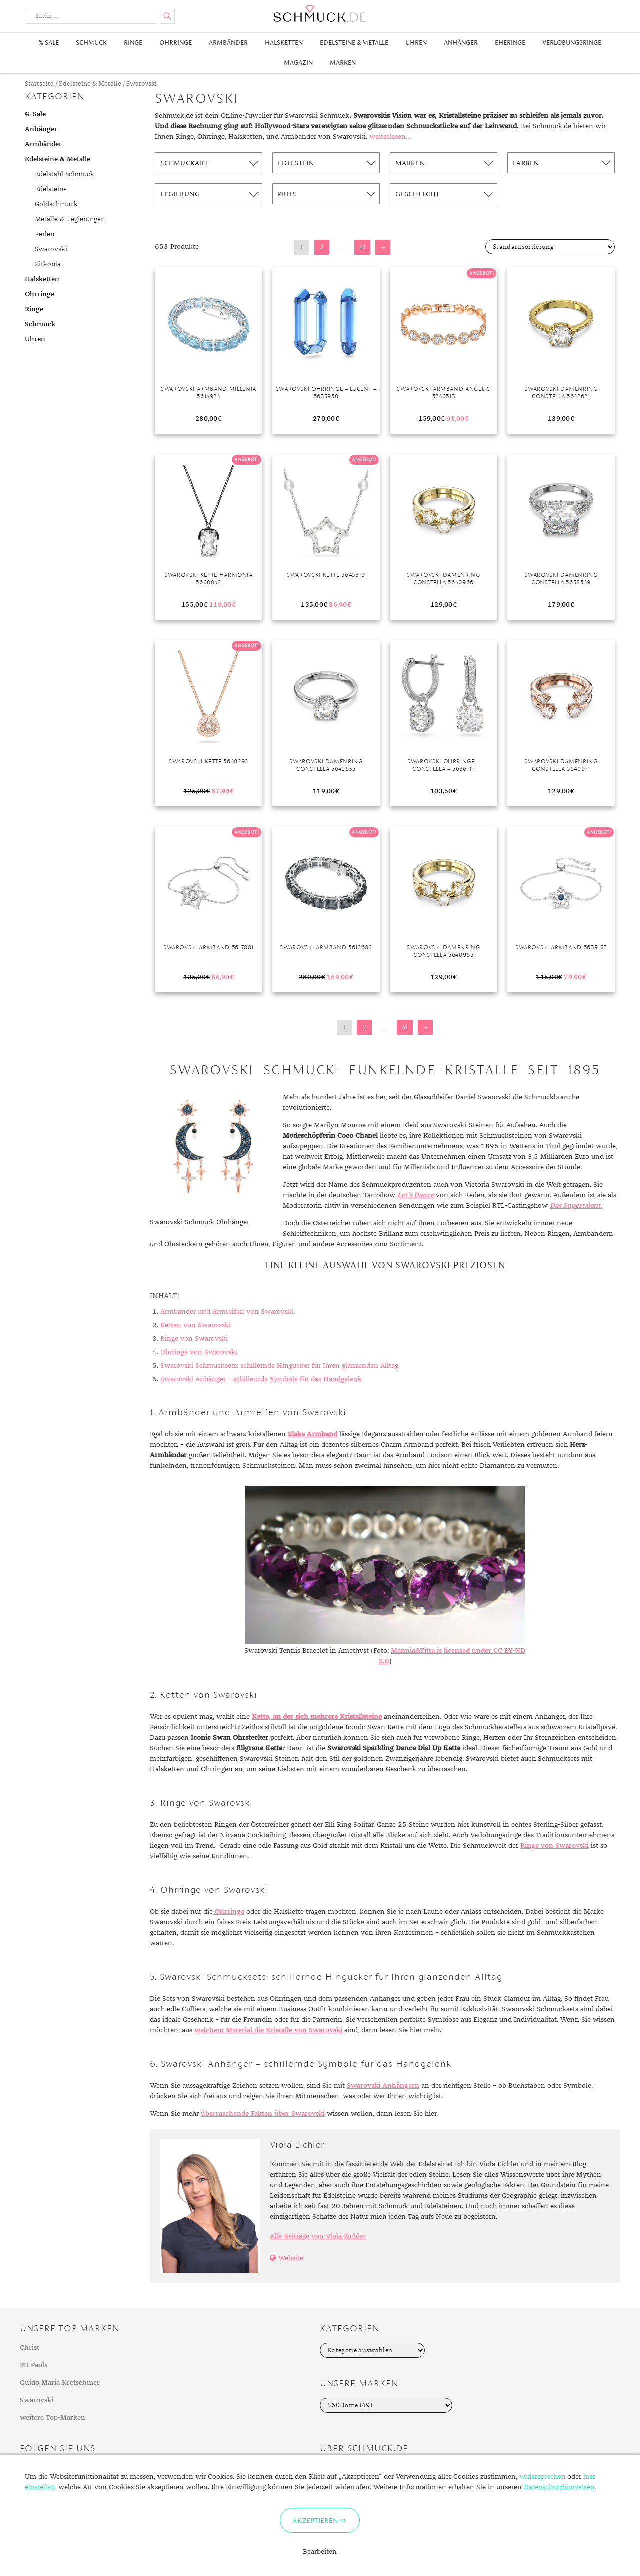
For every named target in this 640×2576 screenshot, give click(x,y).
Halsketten (284, 42)
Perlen (44, 234)
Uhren (416, 42)
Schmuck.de (320, 13)
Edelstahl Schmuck (64, 174)
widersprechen (543, 2477)
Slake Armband (313, 1434)
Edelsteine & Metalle (354, 42)
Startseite (39, 84)
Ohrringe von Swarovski (199, 1352)
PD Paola (34, 2365)
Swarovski (51, 249)
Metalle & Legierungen (70, 219)
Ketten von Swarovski (195, 1325)
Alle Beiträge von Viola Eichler (318, 2236)
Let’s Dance (416, 1195)
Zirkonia (48, 264)
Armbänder (228, 42)
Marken (343, 62)
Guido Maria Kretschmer (60, 2383)
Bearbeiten (320, 2552)
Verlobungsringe (572, 42)
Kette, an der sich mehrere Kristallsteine (317, 1717)
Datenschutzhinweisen (559, 2487)
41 (363, 247)
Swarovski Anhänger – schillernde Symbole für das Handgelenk (261, 1379)
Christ (30, 2348)
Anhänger (461, 42)
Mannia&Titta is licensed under (442, 1651)
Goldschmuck (56, 204)
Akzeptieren (315, 2520)
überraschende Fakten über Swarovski (263, 2114)
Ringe (133, 42)
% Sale (49, 42)
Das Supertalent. (576, 1206)
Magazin (298, 62)
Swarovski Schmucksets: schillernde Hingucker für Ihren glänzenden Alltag (279, 1366)
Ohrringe (176, 42)
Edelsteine (51, 189)
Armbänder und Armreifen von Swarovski (227, 1312)
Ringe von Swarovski (194, 1339)
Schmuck (91, 42)
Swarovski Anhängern (383, 2086)
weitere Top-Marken (53, 2418)
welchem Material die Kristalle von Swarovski (268, 2030)
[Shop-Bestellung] (550, 247)
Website (291, 2258)
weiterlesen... (390, 137)
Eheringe (510, 42)
